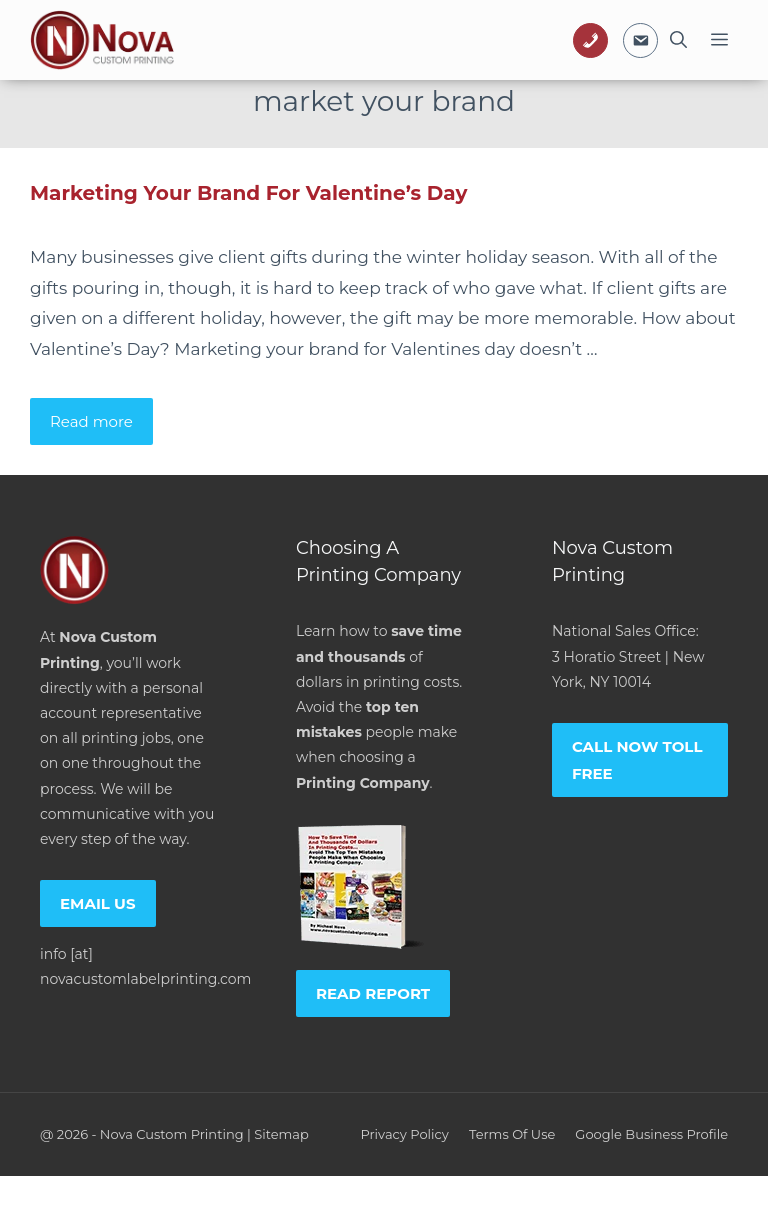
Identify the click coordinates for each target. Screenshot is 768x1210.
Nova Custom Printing (172, 1134)
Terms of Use (512, 1134)
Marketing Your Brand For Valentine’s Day (248, 193)
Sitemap (281, 1134)
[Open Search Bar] (678, 40)
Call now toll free (637, 760)
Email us (98, 903)
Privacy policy (404, 1134)
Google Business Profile (651, 1134)
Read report (373, 993)
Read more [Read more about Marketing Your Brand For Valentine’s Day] (91, 421)
